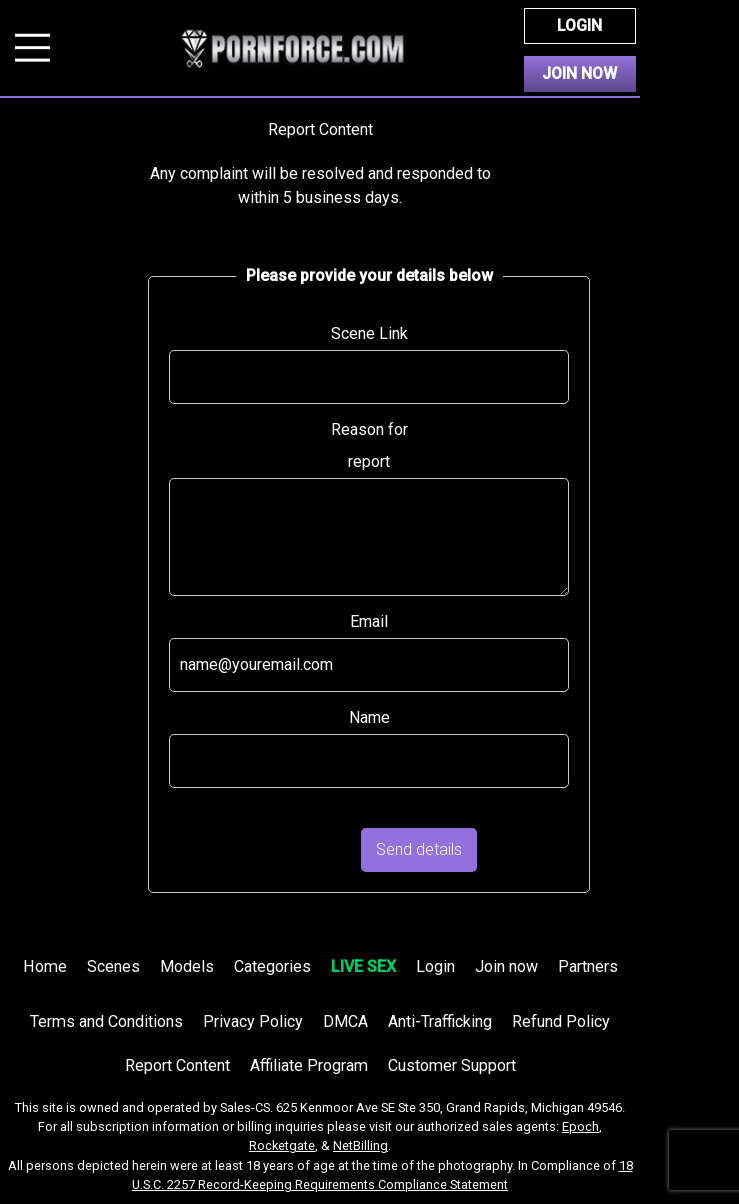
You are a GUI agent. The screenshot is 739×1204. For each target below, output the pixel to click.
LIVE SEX (363, 966)
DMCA (345, 1021)
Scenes (113, 966)
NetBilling (360, 1145)
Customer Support (452, 1065)
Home (45, 966)
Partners (588, 966)
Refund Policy (561, 1021)
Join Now (579, 73)
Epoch (580, 1126)
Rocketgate (282, 1145)
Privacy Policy (253, 1021)
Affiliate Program (309, 1065)
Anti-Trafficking (440, 1021)
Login (579, 25)
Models (187, 966)
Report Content (177, 1065)
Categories (272, 966)
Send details (419, 849)
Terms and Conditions (106, 1021)
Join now (506, 966)
